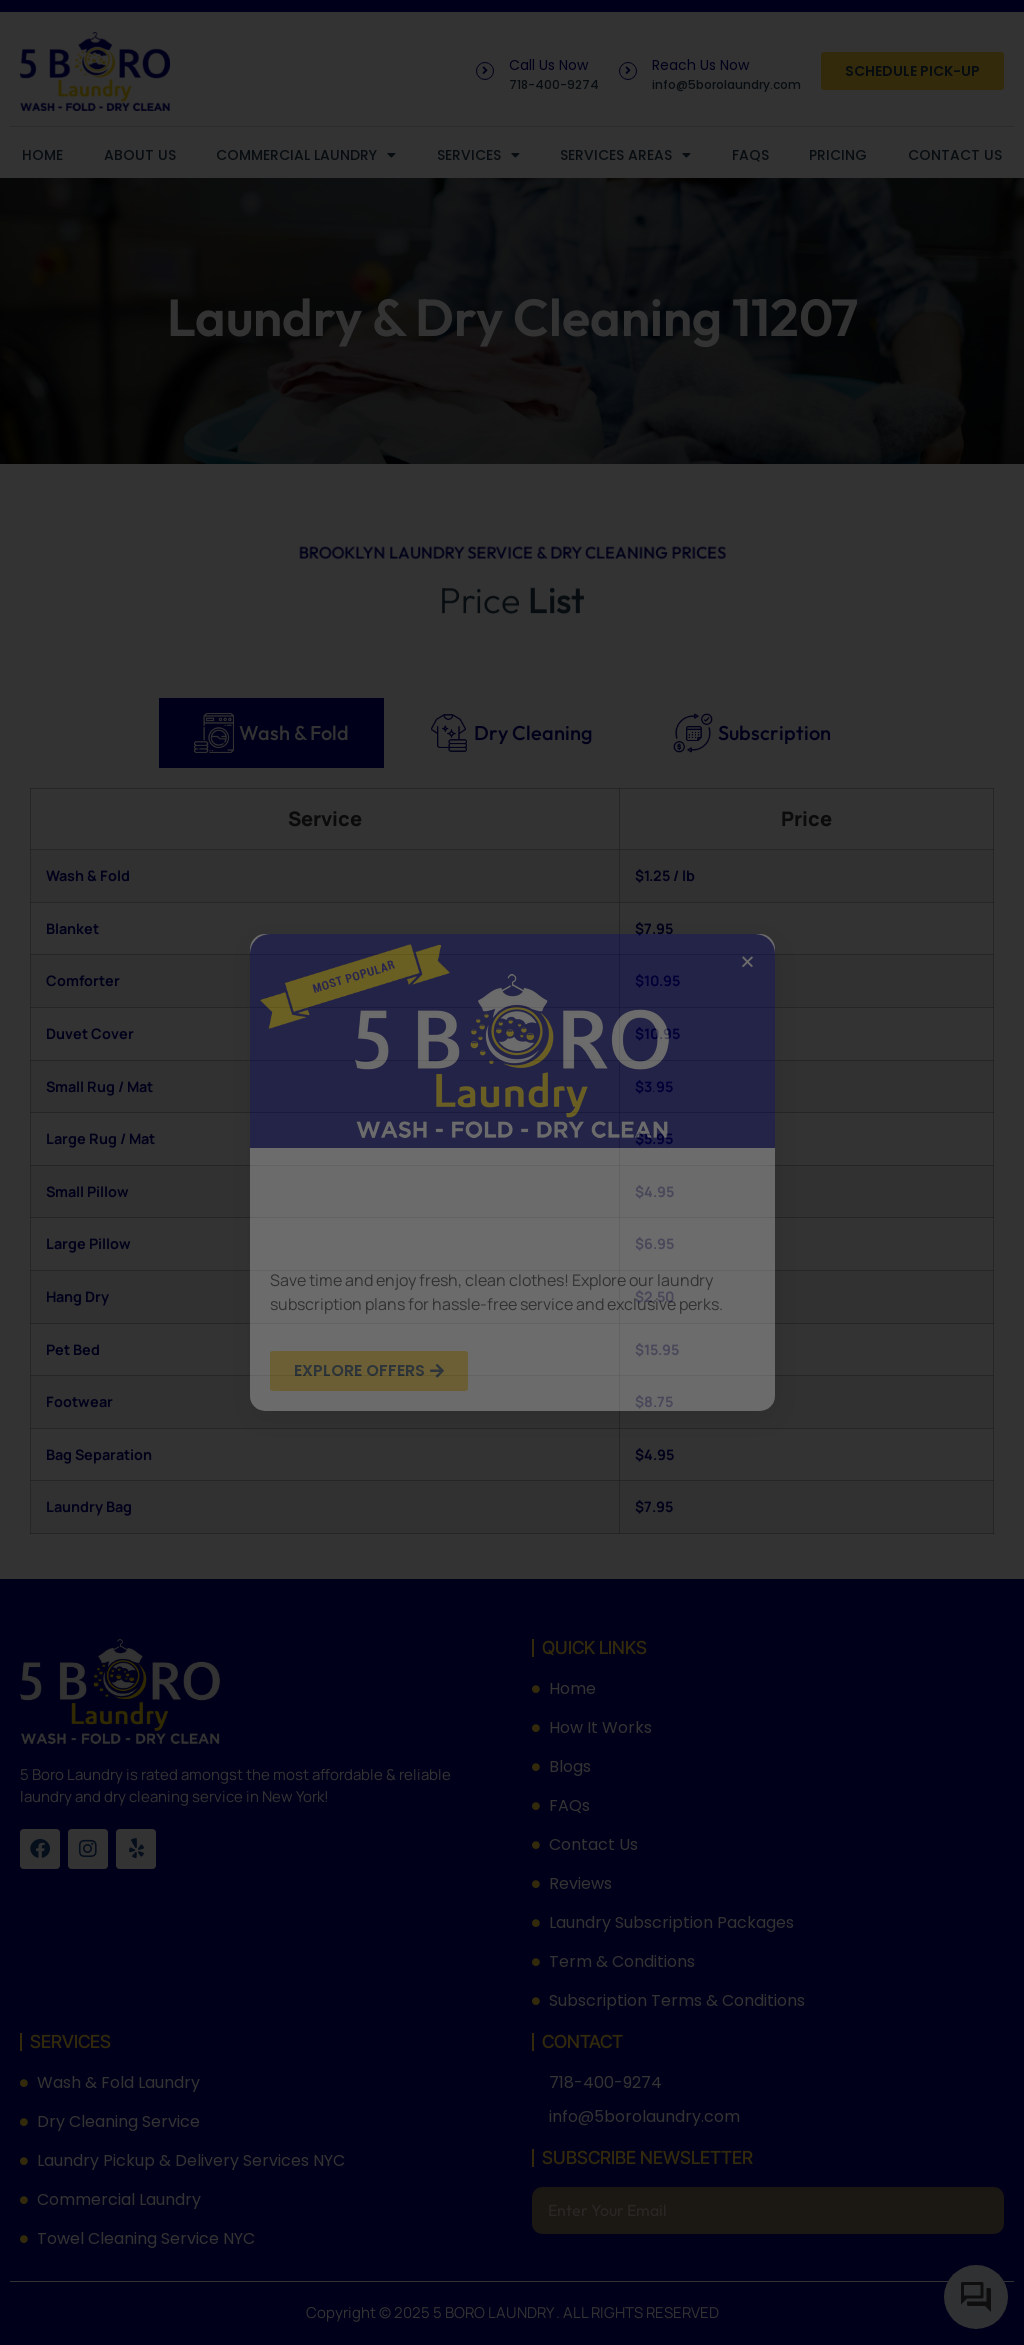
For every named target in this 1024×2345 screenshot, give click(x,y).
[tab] (271, 733)
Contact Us (955, 155)
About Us (140, 155)
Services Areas (625, 155)
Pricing (838, 155)
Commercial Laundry (306, 155)
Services (478, 155)
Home (42, 155)
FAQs (750, 155)
